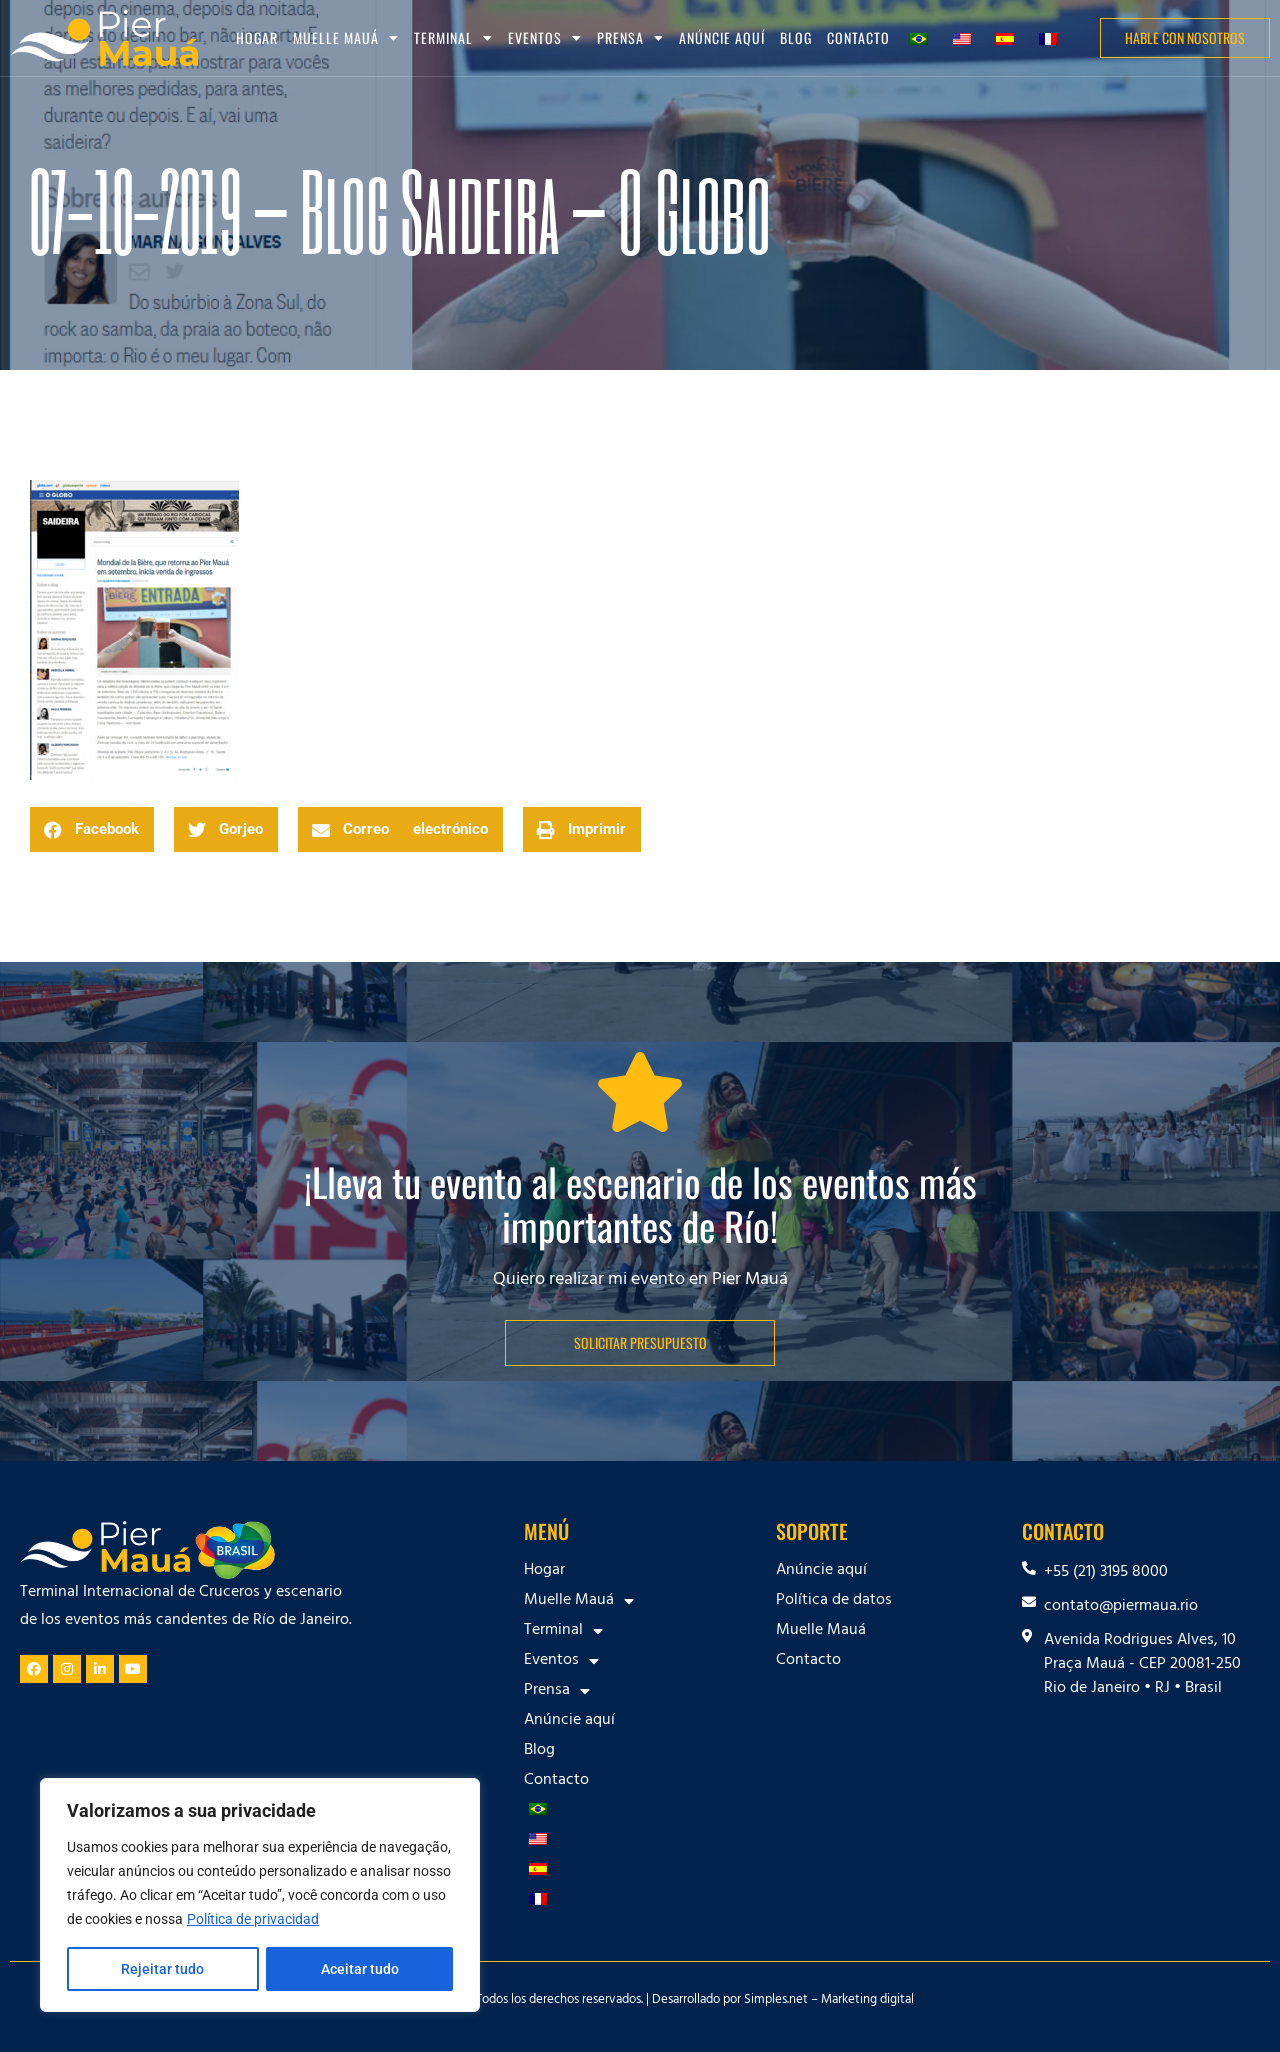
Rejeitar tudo (162, 1969)
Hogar (257, 37)
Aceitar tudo (360, 1969)
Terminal (453, 38)
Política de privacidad (253, 1919)
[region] (260, 1895)
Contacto (858, 37)
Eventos (545, 38)
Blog (796, 37)
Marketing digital (867, 2001)
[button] (92, 829)
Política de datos (834, 1601)
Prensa (630, 38)
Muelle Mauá (346, 38)
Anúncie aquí (722, 37)
